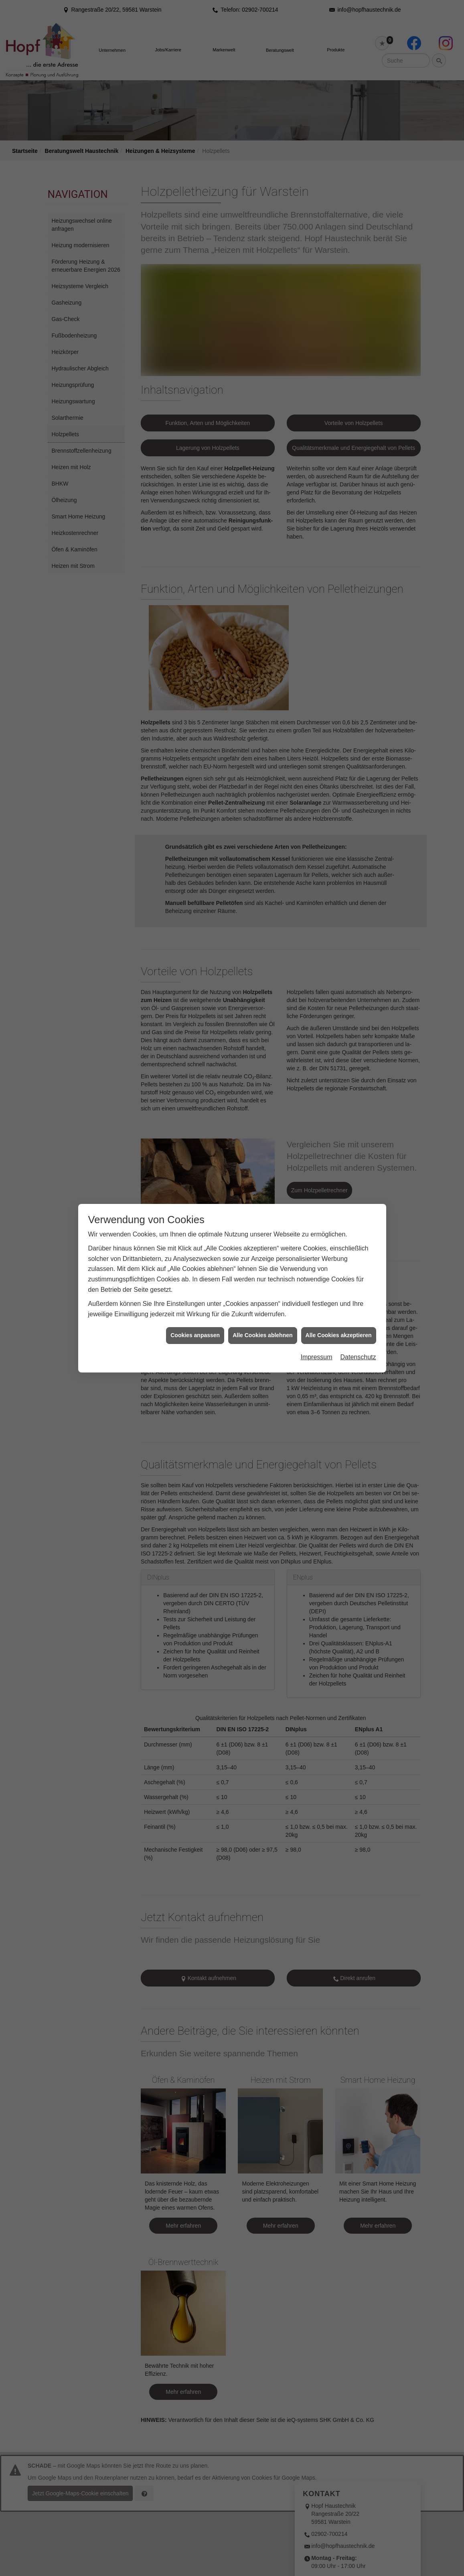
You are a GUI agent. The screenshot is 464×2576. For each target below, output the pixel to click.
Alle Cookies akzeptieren (339, 1305)
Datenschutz (358, 1326)
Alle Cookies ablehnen (262, 1305)
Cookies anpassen (195, 1305)
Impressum (316, 1326)
